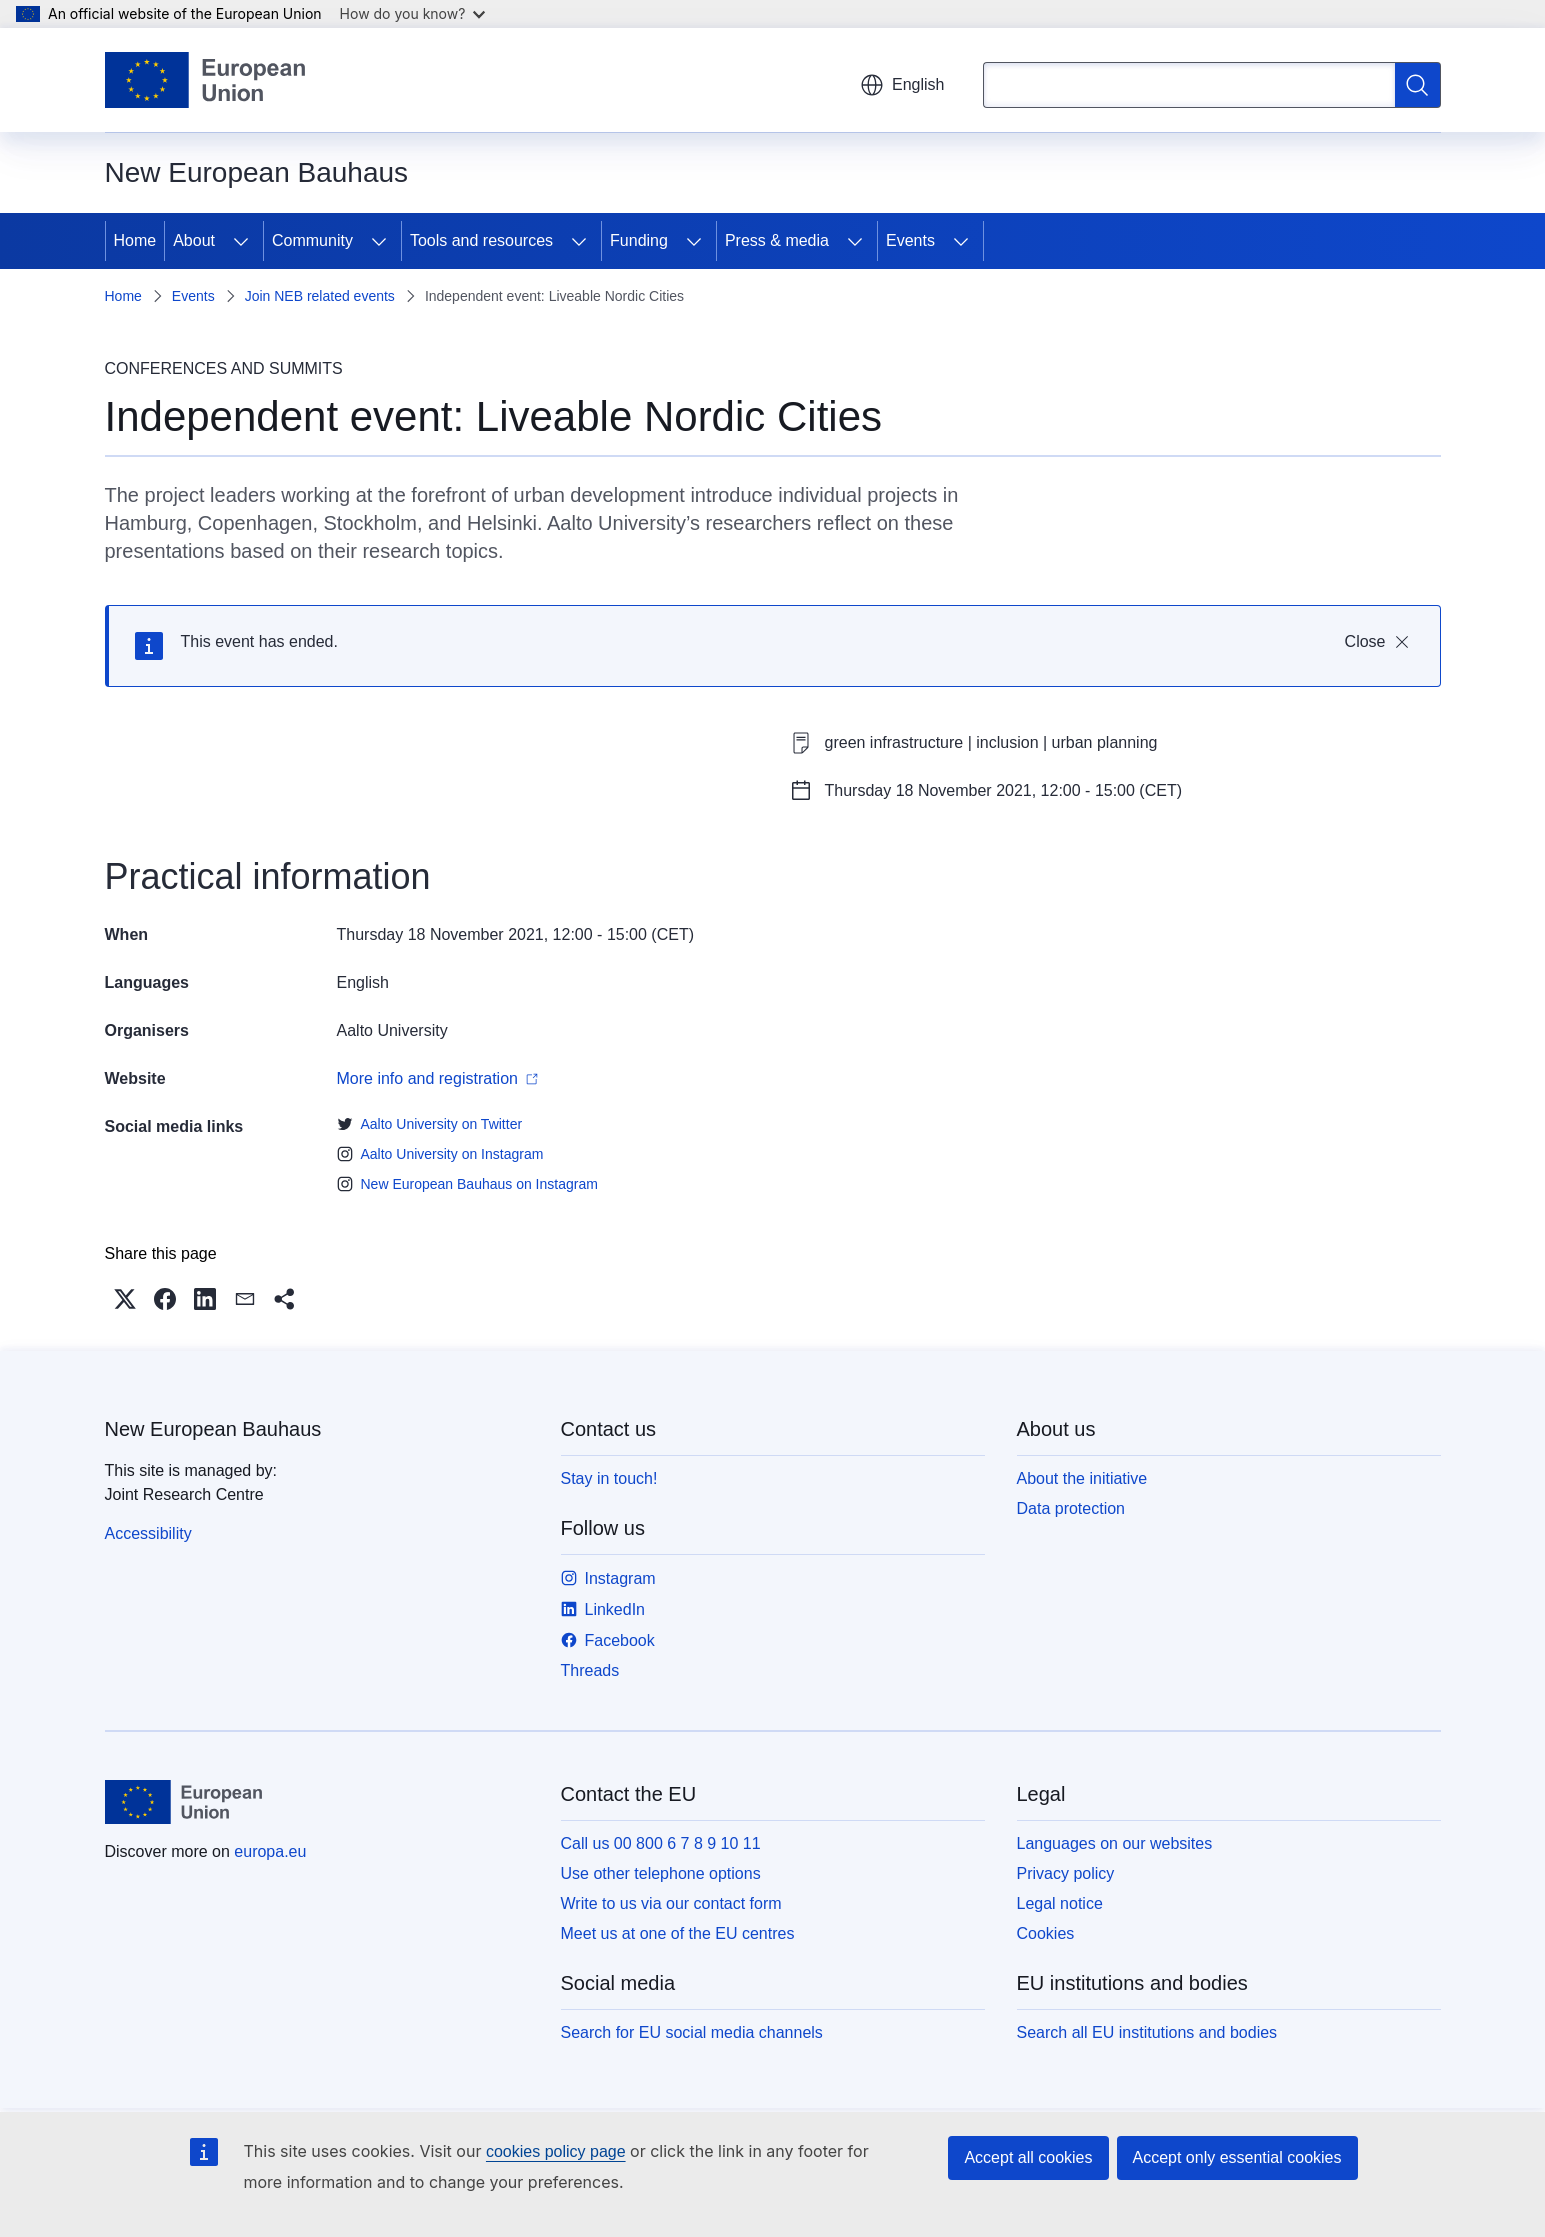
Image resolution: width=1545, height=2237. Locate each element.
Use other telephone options (661, 1873)
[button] (125, 1299)
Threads (590, 1670)
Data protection (1071, 1508)
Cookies (1046, 1933)
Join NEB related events (320, 296)
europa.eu (270, 1851)
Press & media (777, 240)
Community (312, 240)
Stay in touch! (609, 1478)
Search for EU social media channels (692, 2032)
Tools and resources (481, 240)
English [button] (902, 85)
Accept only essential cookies (1237, 2157)
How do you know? (413, 13)
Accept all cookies (1028, 2157)
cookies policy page (556, 2151)
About (194, 240)
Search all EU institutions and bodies (1147, 2032)
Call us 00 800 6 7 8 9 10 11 (661, 1843)
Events (910, 240)
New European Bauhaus (213, 1429)
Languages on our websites (1115, 1843)
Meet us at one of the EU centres (678, 1933)
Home (135, 240)
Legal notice (1060, 1903)
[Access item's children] (241, 241)
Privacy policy (1066, 1873)
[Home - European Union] (205, 80)
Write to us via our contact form (671, 1903)
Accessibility (148, 1533)
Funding (639, 240)
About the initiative (1082, 1478)
